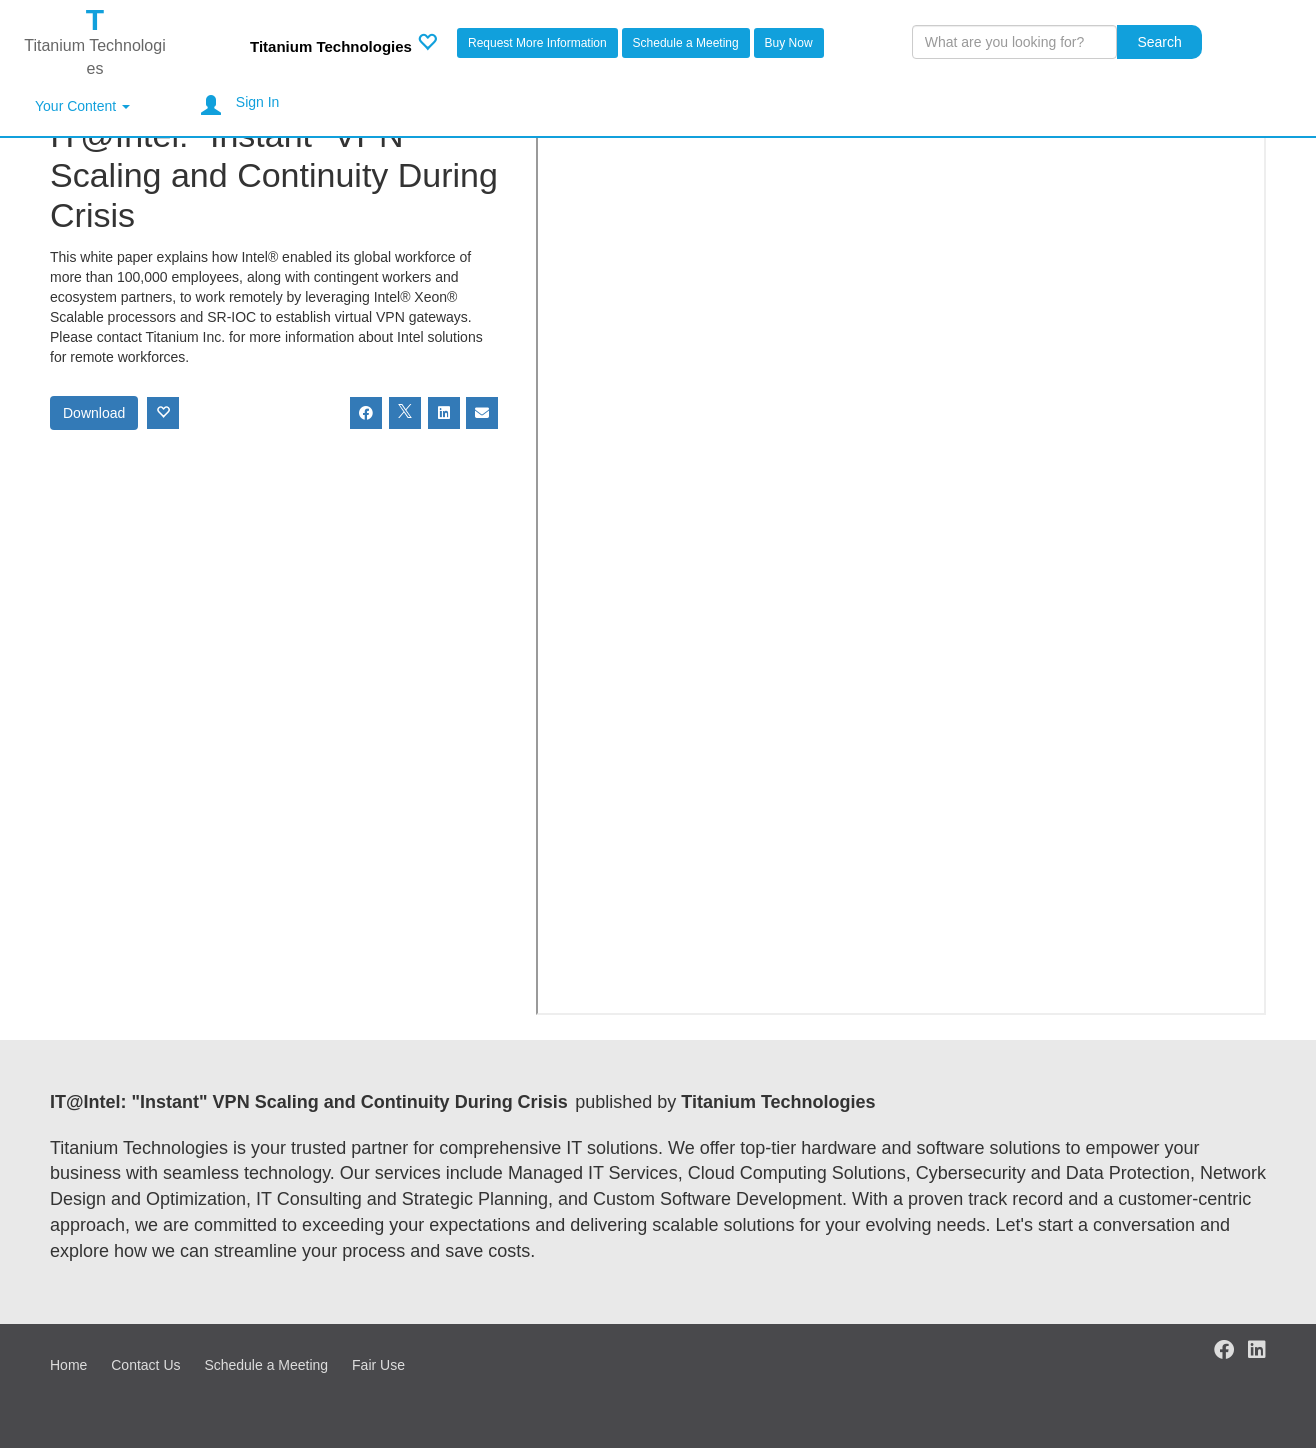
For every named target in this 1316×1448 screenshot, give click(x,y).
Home (68, 1365)
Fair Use (378, 1365)
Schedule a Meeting (686, 43)
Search (1159, 42)
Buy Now (789, 43)
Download (94, 413)
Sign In (258, 102)
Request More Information (537, 43)
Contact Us (145, 1365)
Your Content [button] (82, 106)
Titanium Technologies (331, 46)
